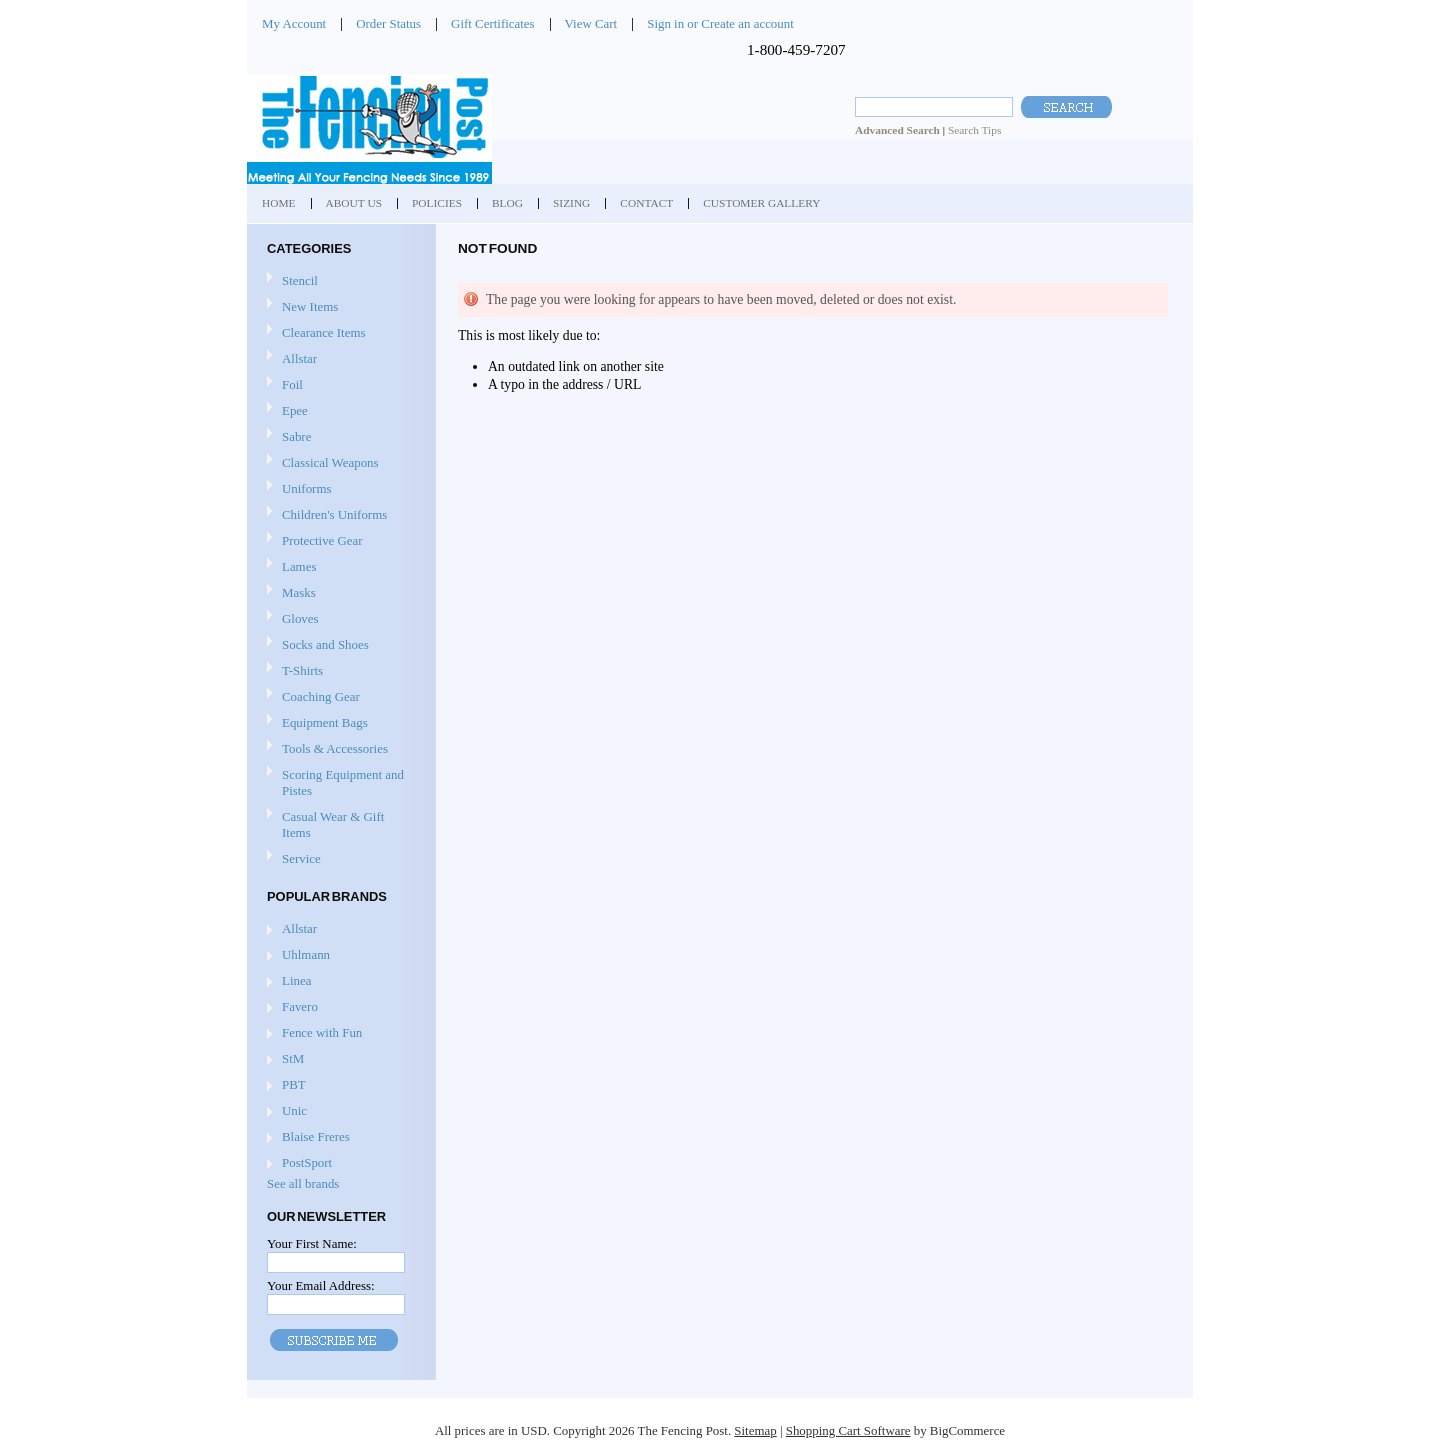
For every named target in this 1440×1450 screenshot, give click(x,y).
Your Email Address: (321, 1285)
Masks (339, 593)
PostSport (307, 1162)
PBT (294, 1084)
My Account (294, 23)
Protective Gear (339, 541)
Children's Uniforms (339, 515)
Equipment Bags (339, 723)
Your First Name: (312, 1243)
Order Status (388, 23)
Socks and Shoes (339, 645)
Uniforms (339, 489)
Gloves (339, 619)
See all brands (303, 1183)
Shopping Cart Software (848, 1430)
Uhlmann (306, 954)
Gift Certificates (493, 23)
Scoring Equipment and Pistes (339, 782)
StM (293, 1058)
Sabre (339, 437)
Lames (339, 567)
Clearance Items (324, 332)
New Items (310, 306)
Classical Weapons (339, 463)
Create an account (747, 23)
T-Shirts (302, 670)
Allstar (339, 359)
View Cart (591, 23)
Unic (294, 1110)
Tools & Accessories (339, 749)
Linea (296, 980)
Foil (339, 385)
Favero (300, 1006)
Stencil (300, 280)
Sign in (665, 23)
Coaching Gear (339, 697)
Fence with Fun (322, 1032)
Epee (339, 411)
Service (301, 858)
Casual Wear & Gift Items (339, 824)
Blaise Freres (316, 1136)
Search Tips (974, 130)
